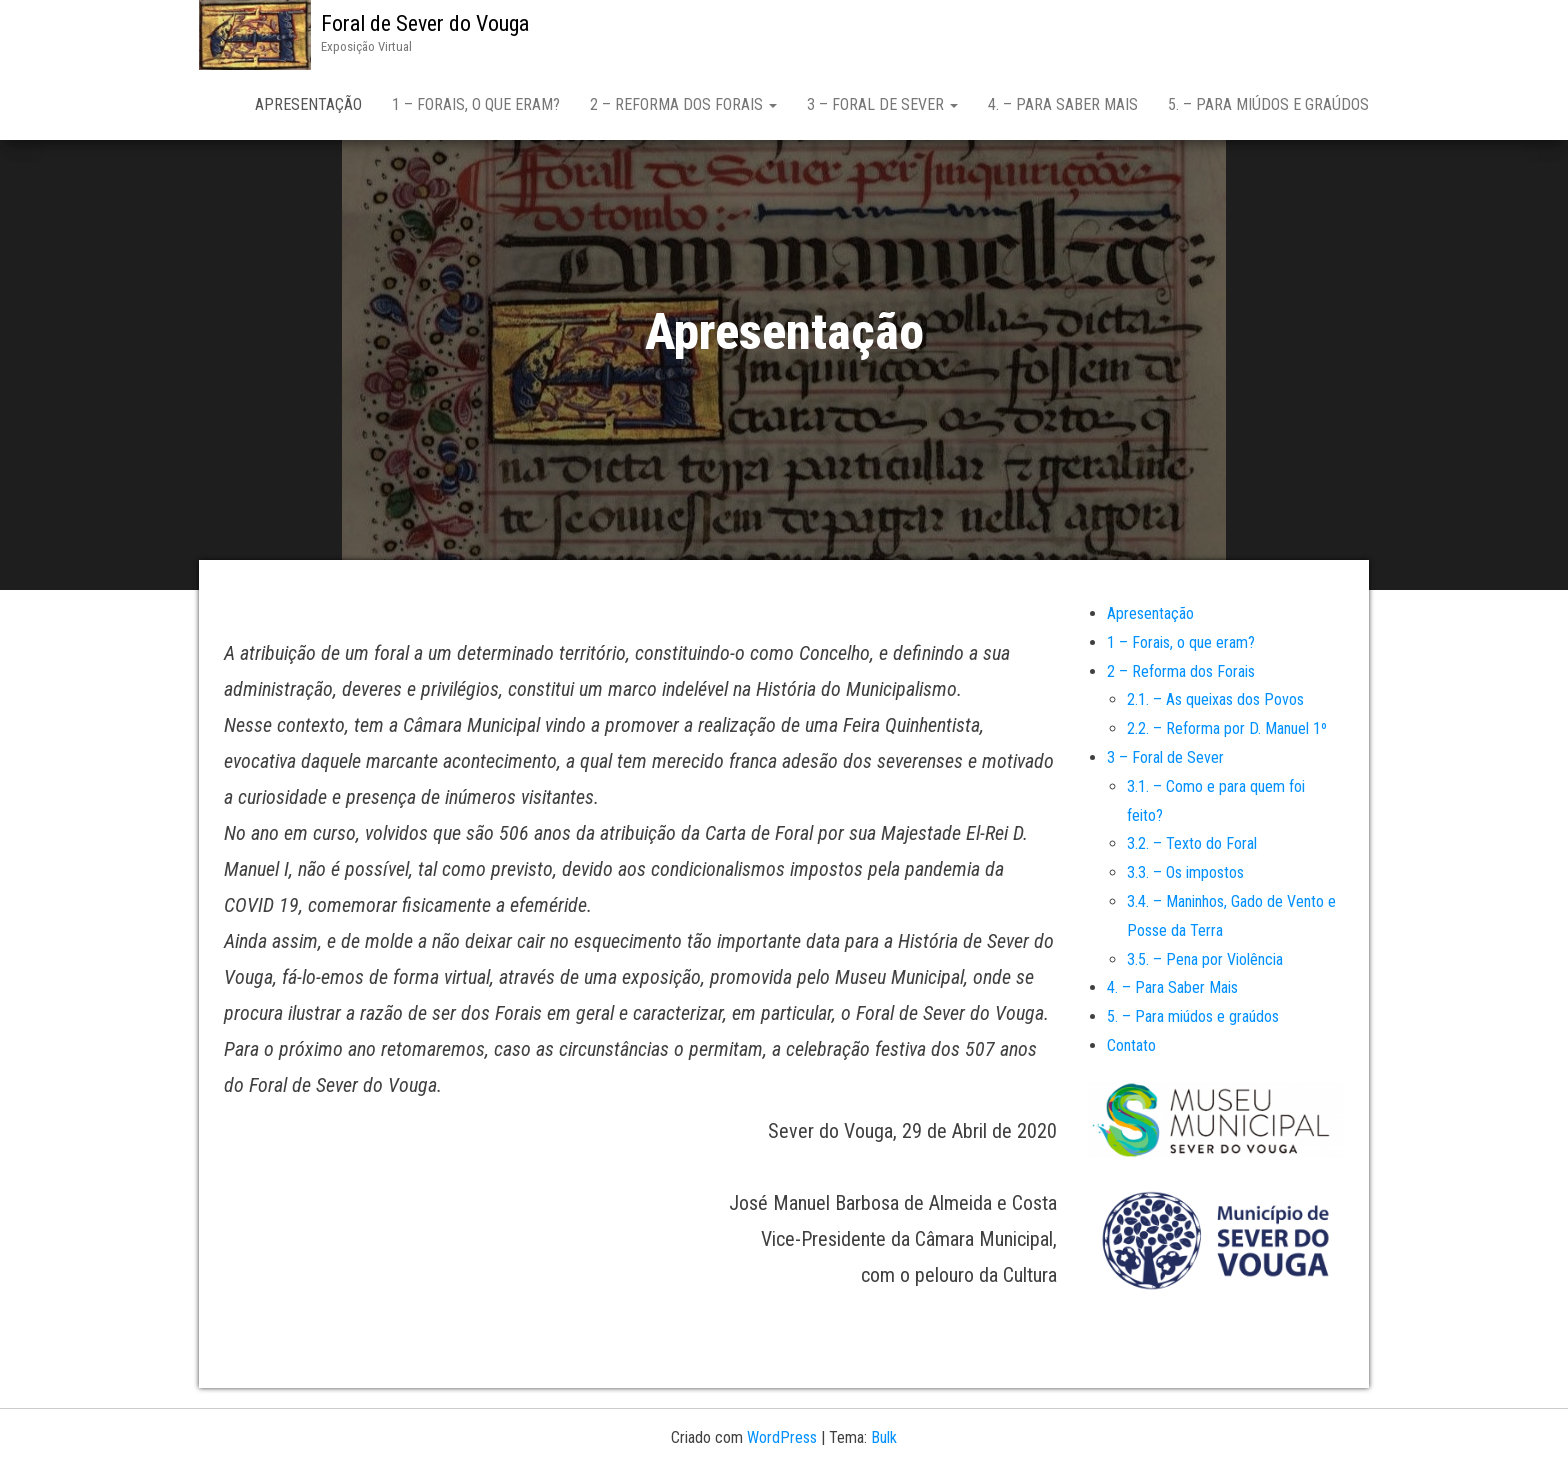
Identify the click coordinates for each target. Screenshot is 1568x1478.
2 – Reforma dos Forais (683, 104)
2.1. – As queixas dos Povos (1215, 699)
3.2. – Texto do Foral (1192, 843)
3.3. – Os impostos (1185, 872)
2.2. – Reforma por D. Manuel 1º (1227, 728)
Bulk (884, 1437)
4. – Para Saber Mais (1063, 104)
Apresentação (308, 104)
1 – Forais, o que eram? (476, 104)
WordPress (782, 1437)
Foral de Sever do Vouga (425, 23)
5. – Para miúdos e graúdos (1268, 104)
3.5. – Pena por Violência (1205, 959)
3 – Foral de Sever (882, 104)
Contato (1131, 1045)
